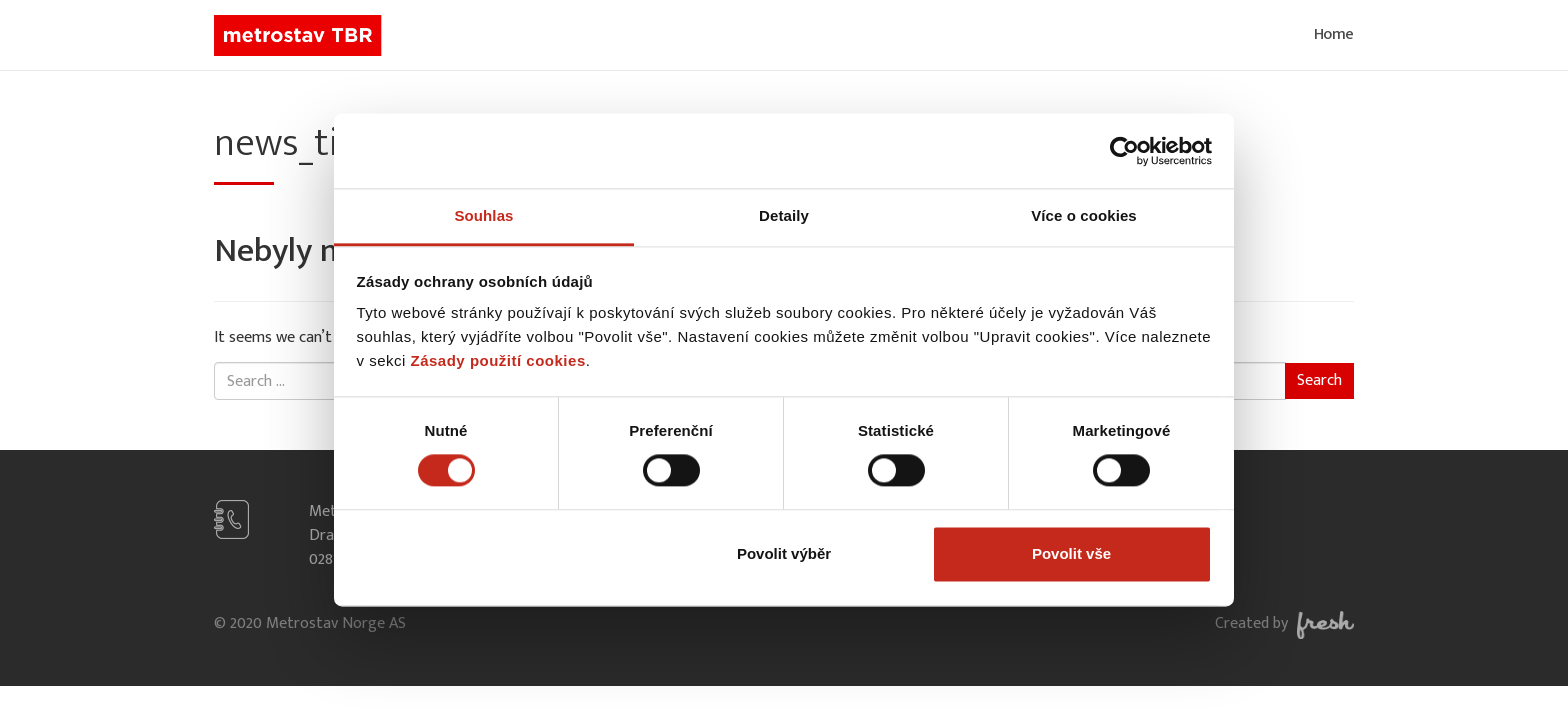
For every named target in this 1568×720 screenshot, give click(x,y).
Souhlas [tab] (483, 215)
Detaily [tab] (784, 215)
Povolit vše (1071, 553)
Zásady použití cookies (498, 360)
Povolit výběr (784, 553)
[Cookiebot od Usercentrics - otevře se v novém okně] (1124, 151)
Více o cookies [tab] (1084, 215)
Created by (1284, 623)
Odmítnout (497, 553)
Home (1334, 34)
